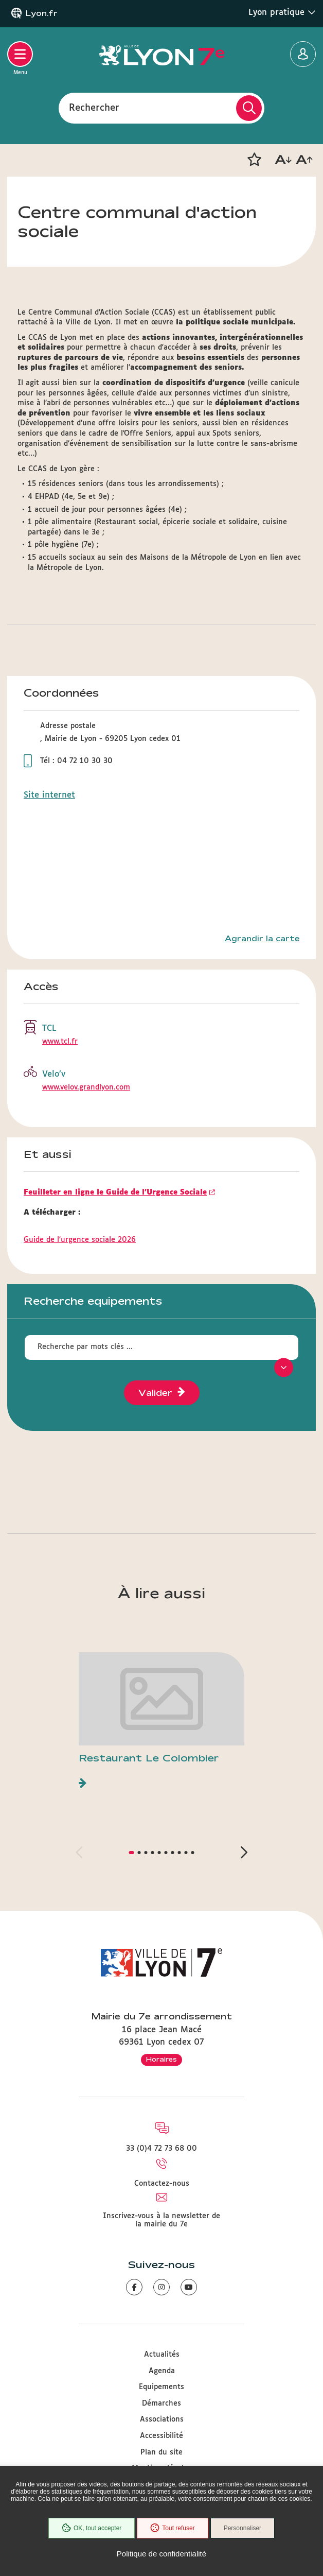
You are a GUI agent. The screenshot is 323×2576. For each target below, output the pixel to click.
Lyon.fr (42, 13)
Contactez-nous (161, 2183)
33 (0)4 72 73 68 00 (161, 2148)
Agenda (162, 2371)
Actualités (162, 2354)
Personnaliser (242, 2528)
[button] (254, 159)
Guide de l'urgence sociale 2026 (80, 1239)
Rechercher (94, 107)
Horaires (161, 2059)
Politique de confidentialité (161, 2553)
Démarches (161, 2403)
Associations (162, 2419)
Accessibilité (161, 2436)
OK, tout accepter (91, 2528)
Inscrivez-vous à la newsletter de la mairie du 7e (161, 2220)
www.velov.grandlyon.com (86, 1087)
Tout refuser (172, 2528)
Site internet (49, 795)
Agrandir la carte (262, 939)
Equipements (161, 2387)
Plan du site (161, 2452)
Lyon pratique (282, 12)
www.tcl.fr (60, 1041)
